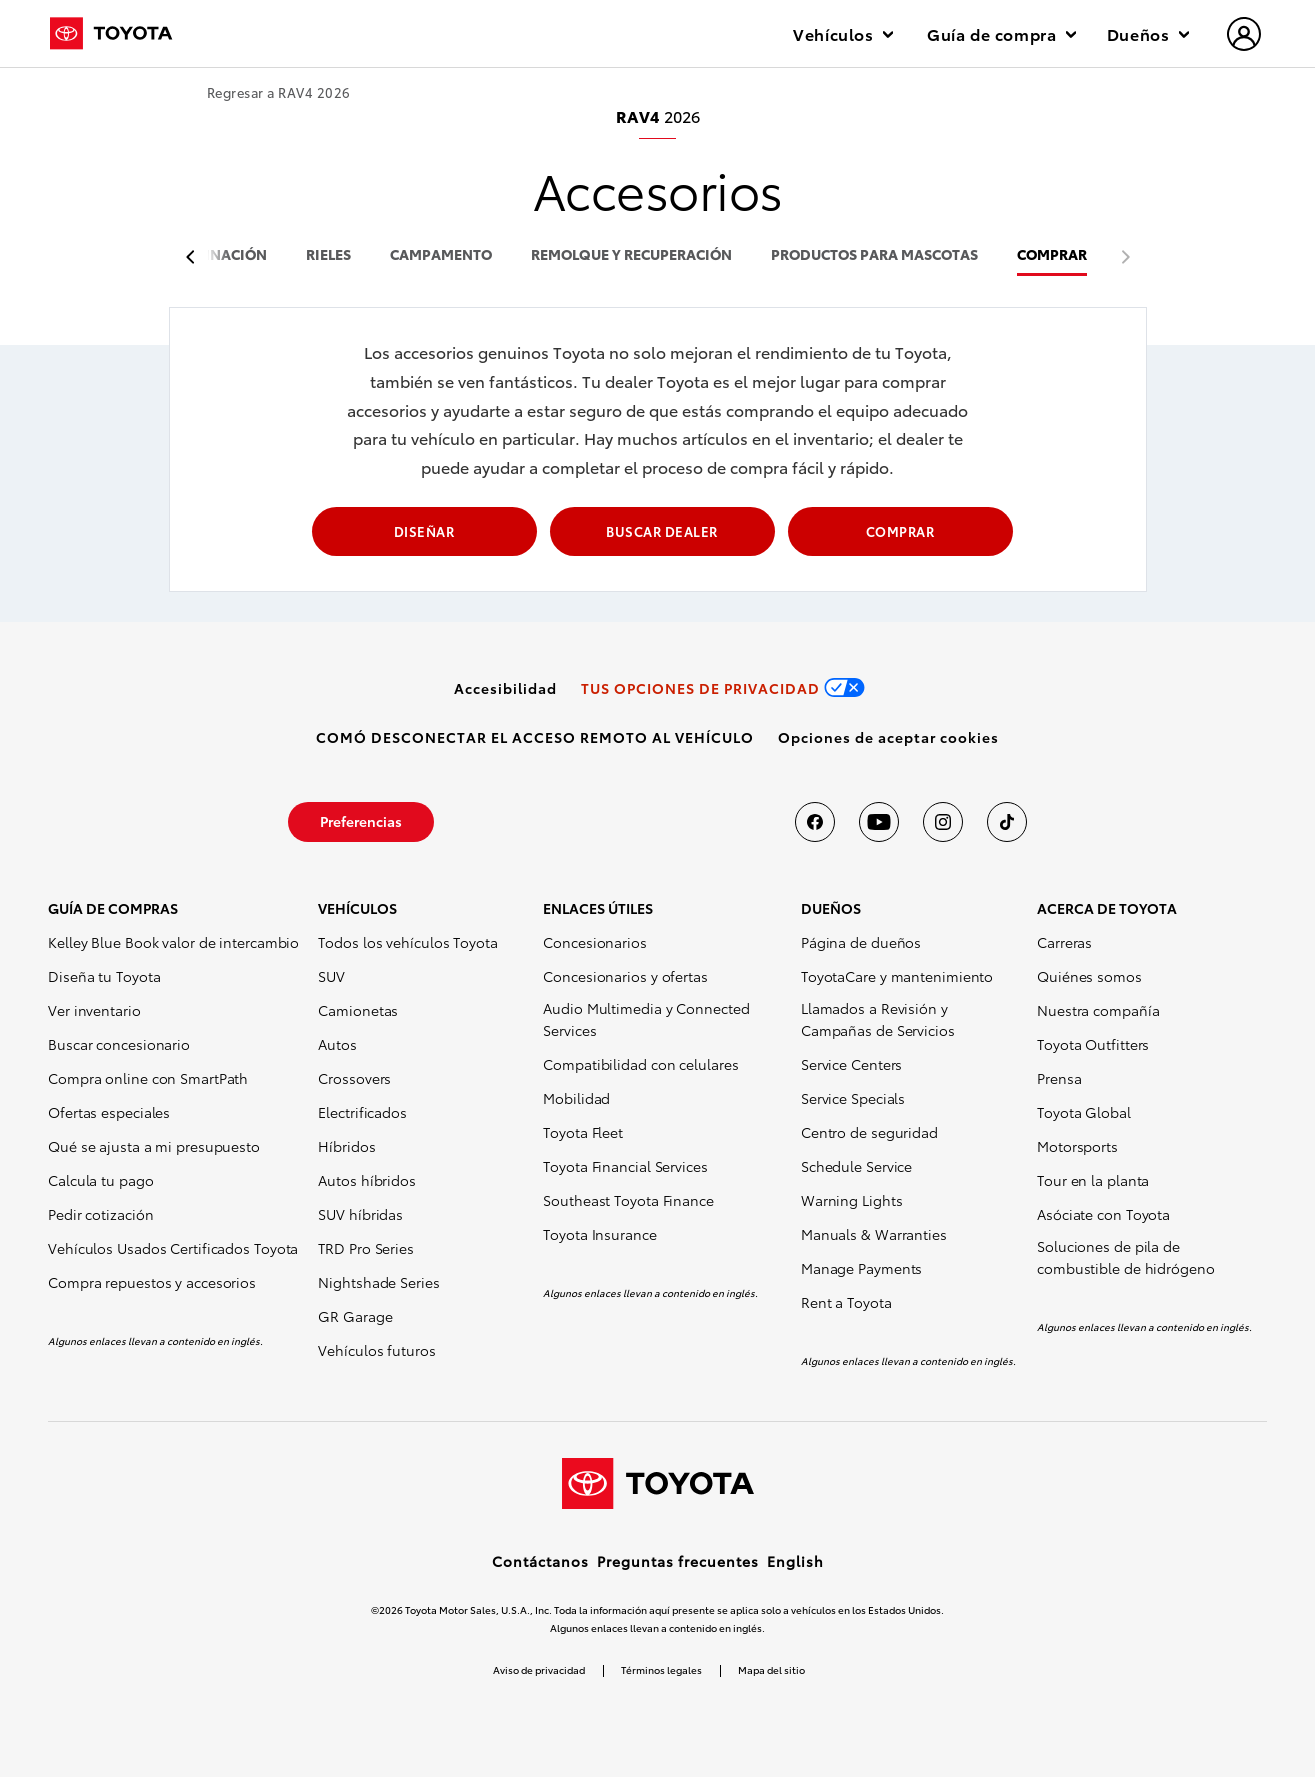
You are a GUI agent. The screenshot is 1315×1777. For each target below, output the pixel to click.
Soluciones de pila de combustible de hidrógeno (1126, 1257)
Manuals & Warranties (874, 1234)
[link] (505, 688)
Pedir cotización (100, 1214)
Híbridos (346, 1146)
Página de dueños (861, 942)
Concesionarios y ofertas (625, 976)
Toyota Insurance (599, 1234)
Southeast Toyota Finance (628, 1200)
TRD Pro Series (366, 1248)
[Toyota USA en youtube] (879, 822)
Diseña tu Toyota (104, 976)
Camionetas (358, 1010)
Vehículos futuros (376, 1350)
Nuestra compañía (1098, 1010)
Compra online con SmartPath (148, 1078)
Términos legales (661, 1669)
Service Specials (853, 1098)
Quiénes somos (1089, 976)
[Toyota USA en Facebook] (815, 822)
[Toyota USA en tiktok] (1007, 822)
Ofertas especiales (109, 1112)
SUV (331, 976)
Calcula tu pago (101, 1180)
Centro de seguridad (869, 1132)
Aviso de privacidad (539, 1669)
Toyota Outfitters (1093, 1044)
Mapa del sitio (771, 1669)
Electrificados (362, 1112)
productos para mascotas (874, 255)
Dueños (1148, 33)
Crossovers (354, 1078)
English (795, 1561)
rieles (328, 255)
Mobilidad (576, 1098)
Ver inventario (94, 1010)
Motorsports (1077, 1146)
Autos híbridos (367, 1180)
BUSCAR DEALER (662, 531)
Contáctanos (540, 1561)
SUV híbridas (360, 1214)
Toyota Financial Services (625, 1166)
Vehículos (843, 33)
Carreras (1064, 942)
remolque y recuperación (631, 255)
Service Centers (852, 1064)
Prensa (1059, 1078)
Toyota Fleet (583, 1132)
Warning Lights (852, 1200)
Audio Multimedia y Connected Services (646, 1019)
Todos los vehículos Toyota (407, 942)
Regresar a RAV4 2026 (279, 92)
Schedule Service (856, 1166)
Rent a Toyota (846, 1302)
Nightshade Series (378, 1282)
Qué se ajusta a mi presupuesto (154, 1146)
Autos (337, 1044)
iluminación (218, 255)
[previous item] (195, 257)
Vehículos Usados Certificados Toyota (173, 1248)
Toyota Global (1084, 1112)
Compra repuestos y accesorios (152, 1282)
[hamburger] (1244, 36)
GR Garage (355, 1316)
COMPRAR (1052, 255)
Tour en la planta (1093, 1180)
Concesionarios (595, 942)
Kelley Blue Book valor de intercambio (173, 942)
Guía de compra (1001, 33)
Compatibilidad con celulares (640, 1064)
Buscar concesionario (119, 1044)
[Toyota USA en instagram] (943, 822)
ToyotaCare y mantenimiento (897, 976)
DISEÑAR (424, 531)
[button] (888, 737)
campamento (441, 255)
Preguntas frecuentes (678, 1561)
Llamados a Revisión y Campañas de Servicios (878, 1019)
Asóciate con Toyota (1103, 1214)
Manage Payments (862, 1268)
